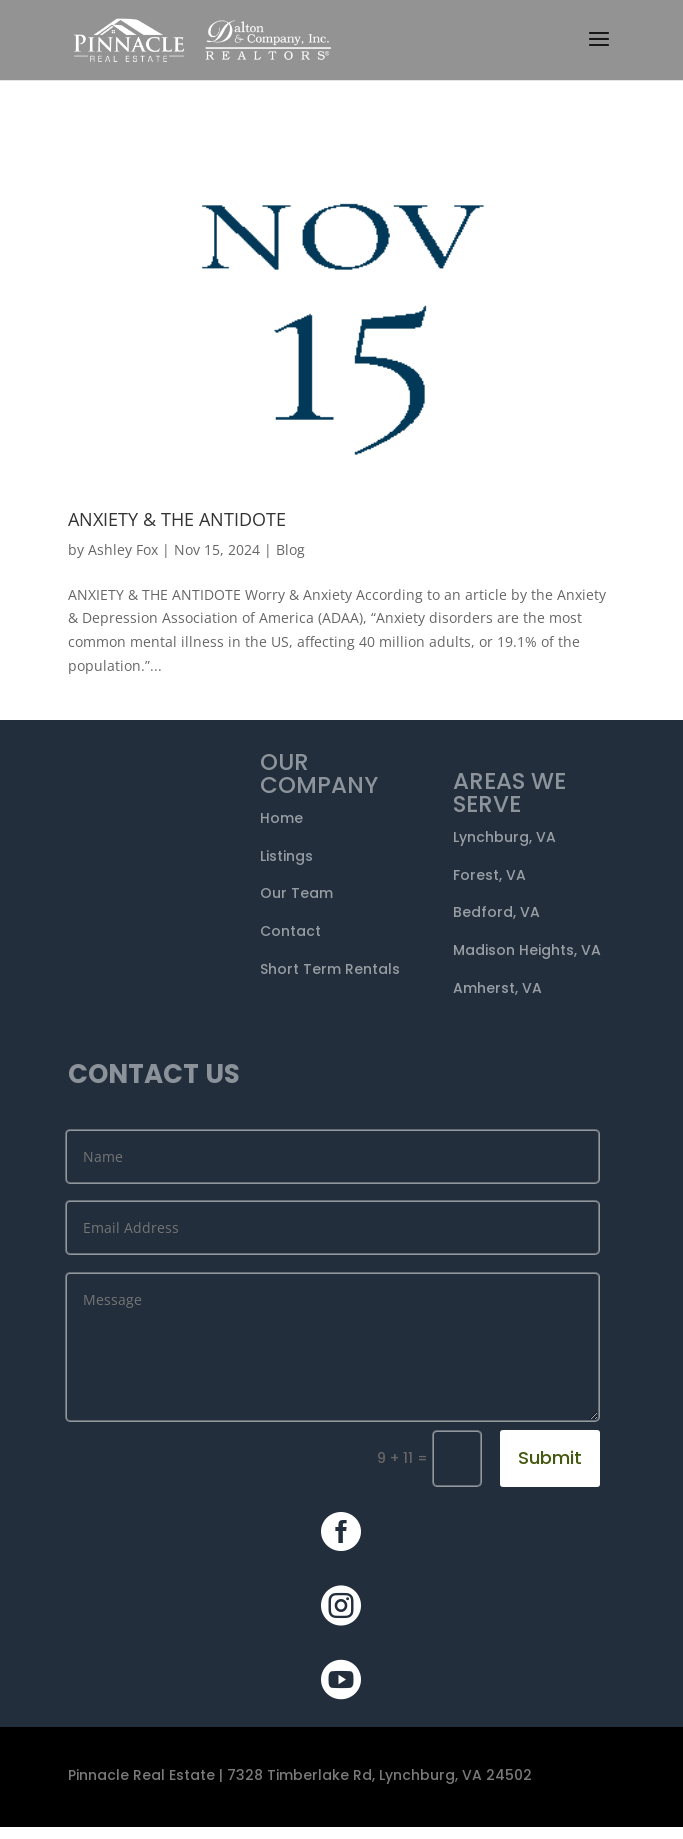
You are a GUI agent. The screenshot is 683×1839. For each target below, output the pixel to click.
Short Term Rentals (330, 969)
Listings (286, 856)
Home (281, 818)
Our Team (296, 893)
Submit (550, 1457)
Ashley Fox (123, 549)
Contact (290, 931)
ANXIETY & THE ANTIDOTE (177, 519)
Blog (290, 549)
